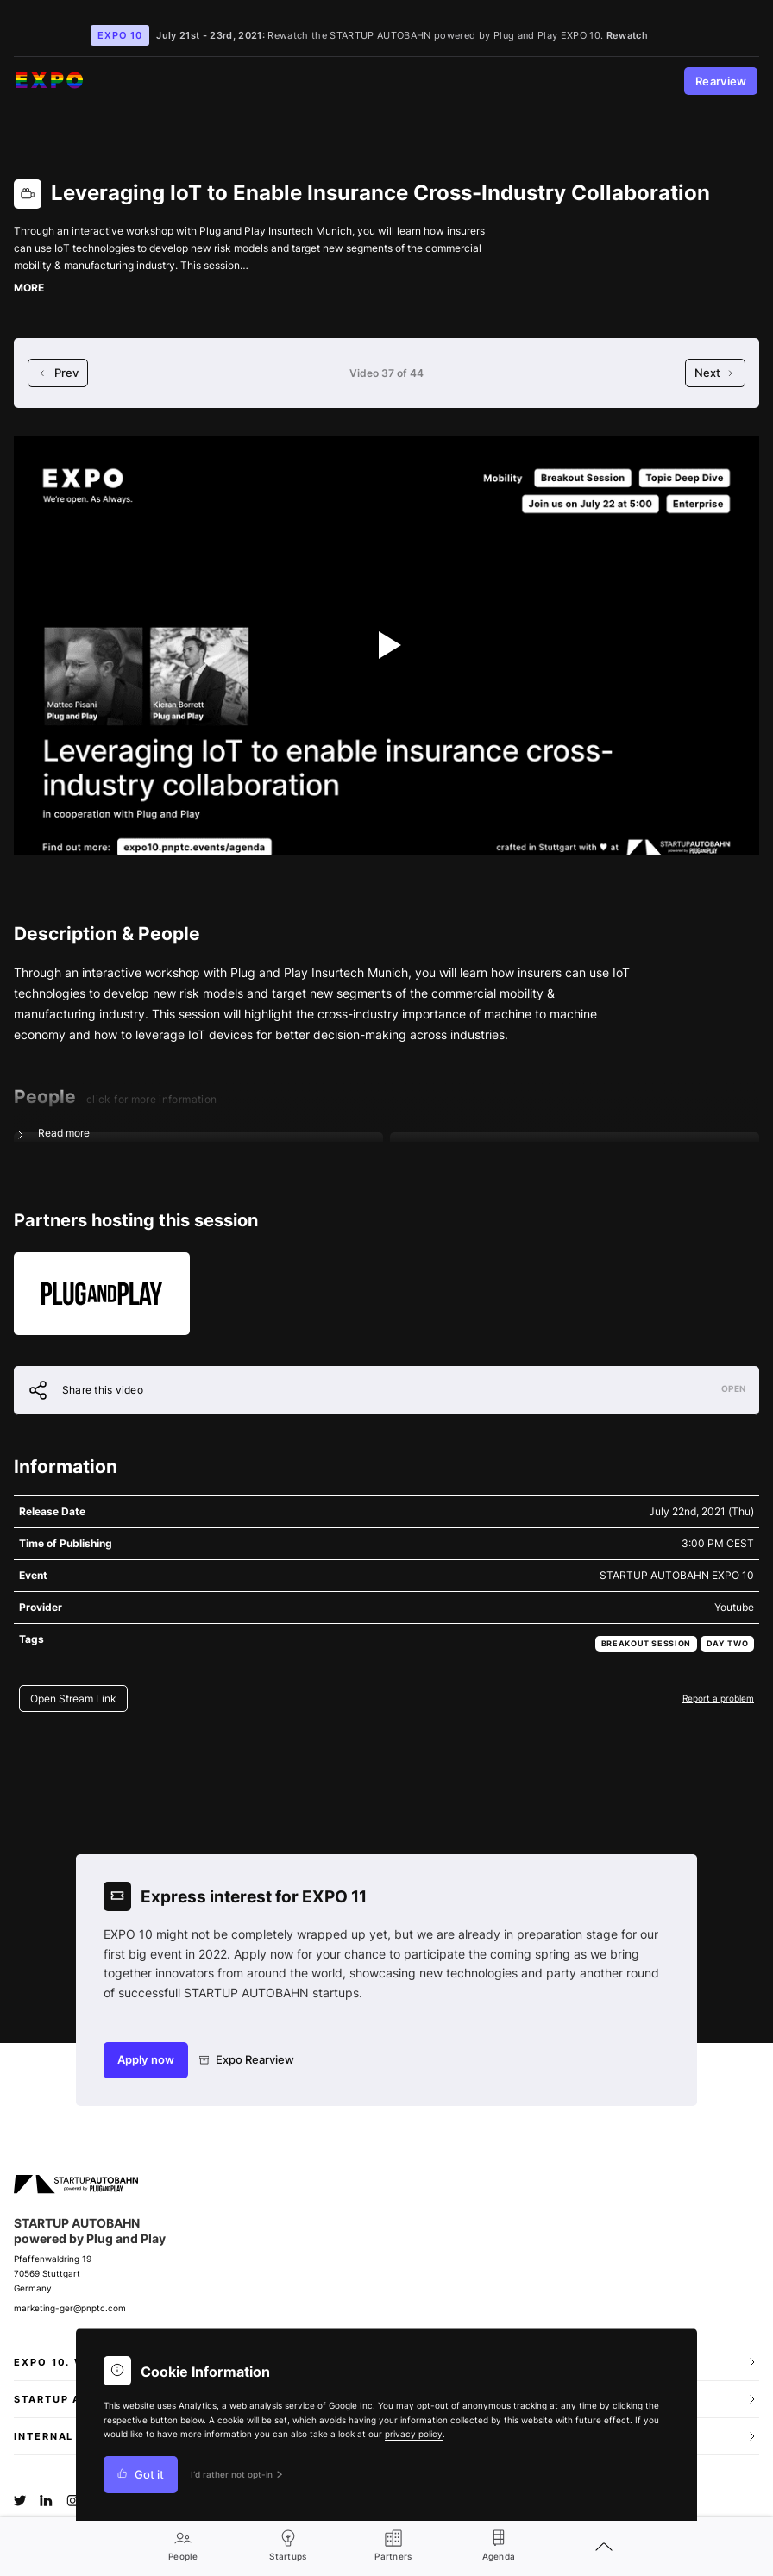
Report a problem (718, 1698)
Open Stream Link (73, 1698)
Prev (58, 373)
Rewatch (627, 35)
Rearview (721, 81)
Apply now (145, 2059)
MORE (29, 287)
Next (715, 373)
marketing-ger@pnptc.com (70, 2308)
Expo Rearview (247, 2059)
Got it (140, 2474)
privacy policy (414, 2434)
